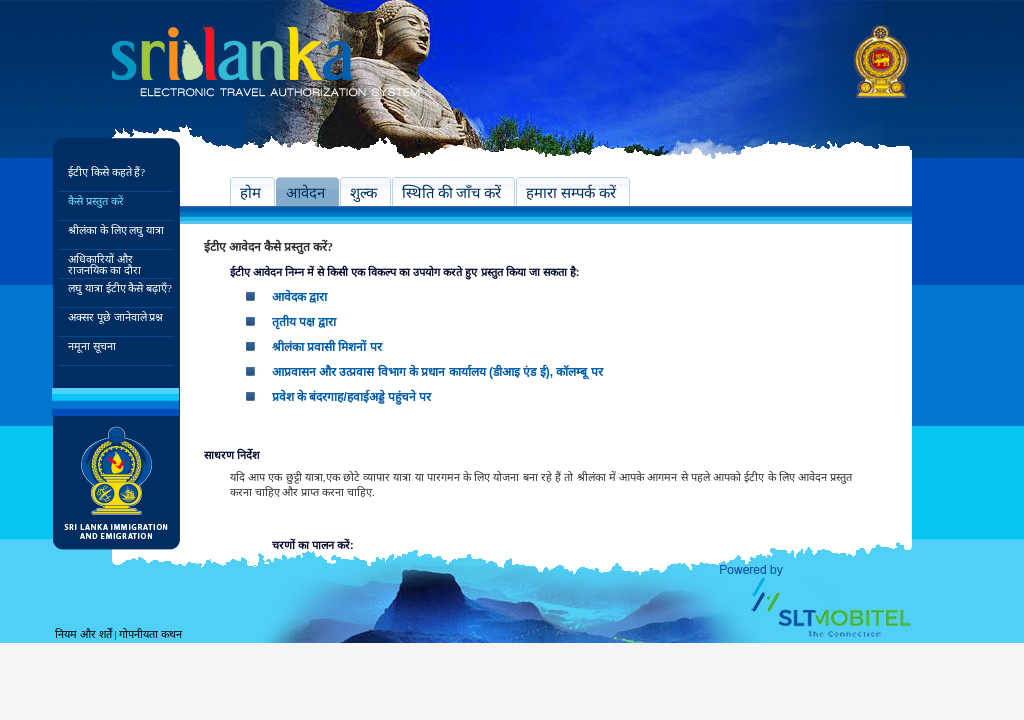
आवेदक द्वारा (299, 297)
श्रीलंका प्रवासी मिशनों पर (327, 347)
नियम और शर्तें (83, 634)
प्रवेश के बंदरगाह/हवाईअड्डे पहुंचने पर (352, 397)
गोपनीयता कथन (150, 634)
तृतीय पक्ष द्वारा (304, 322)
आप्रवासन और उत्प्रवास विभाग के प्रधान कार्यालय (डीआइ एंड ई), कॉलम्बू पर (437, 372)
